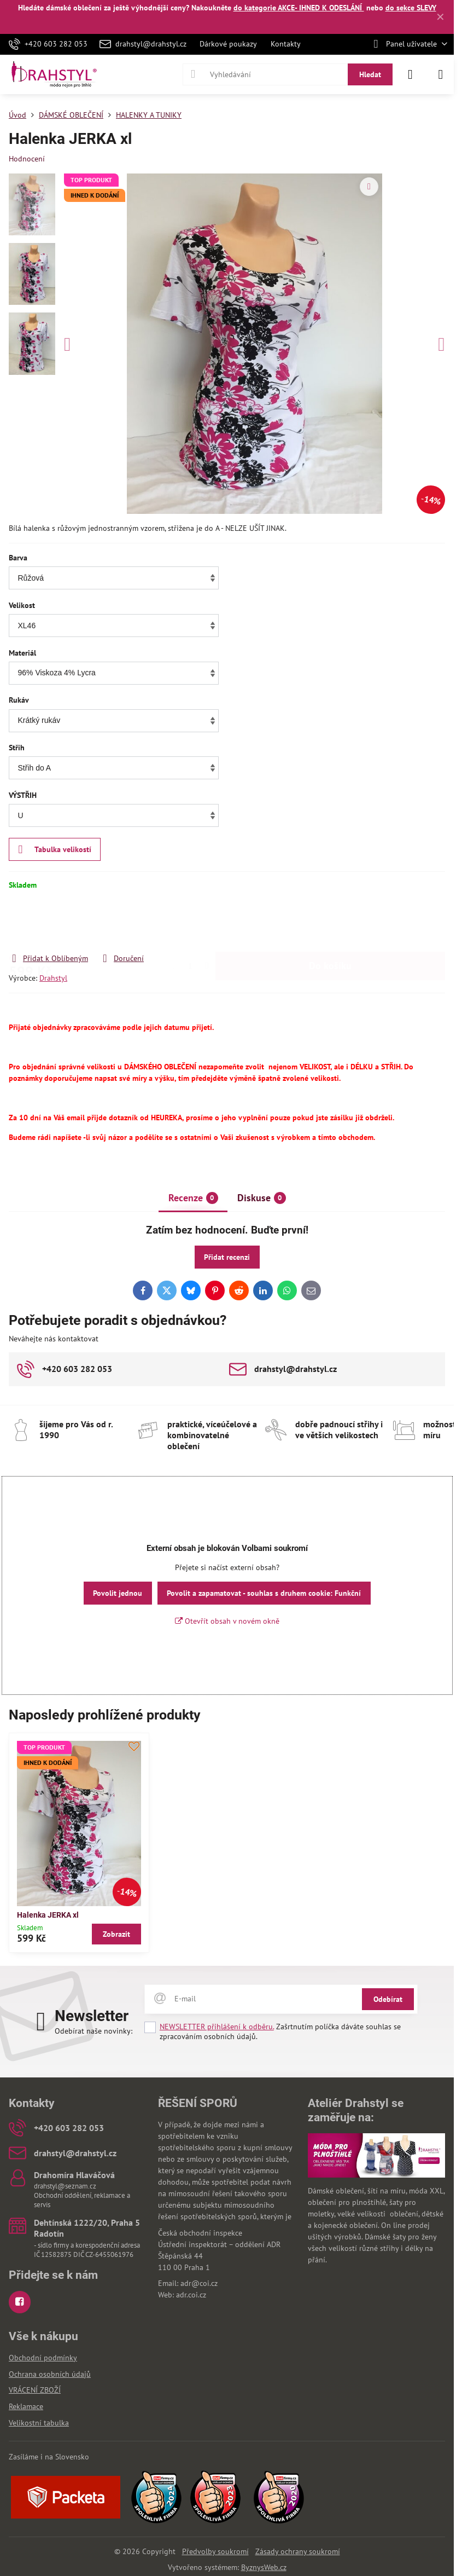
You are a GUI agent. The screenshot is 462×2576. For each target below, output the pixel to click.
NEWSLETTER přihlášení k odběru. (217, 2026)
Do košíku (330, 921)
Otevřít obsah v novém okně (227, 1621)
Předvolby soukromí (215, 2551)
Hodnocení (27, 159)
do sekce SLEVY (410, 8)
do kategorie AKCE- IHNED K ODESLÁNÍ (298, 8)
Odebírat (387, 1999)
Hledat (370, 74)
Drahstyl (53, 978)
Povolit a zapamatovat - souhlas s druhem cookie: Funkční (264, 1593)
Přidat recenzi (227, 1257)
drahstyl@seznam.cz (65, 2186)
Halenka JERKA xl (48, 1915)
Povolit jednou (117, 1593)
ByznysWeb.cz (263, 2567)
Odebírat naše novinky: (93, 2031)
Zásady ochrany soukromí (297, 2551)
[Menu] (441, 74)
